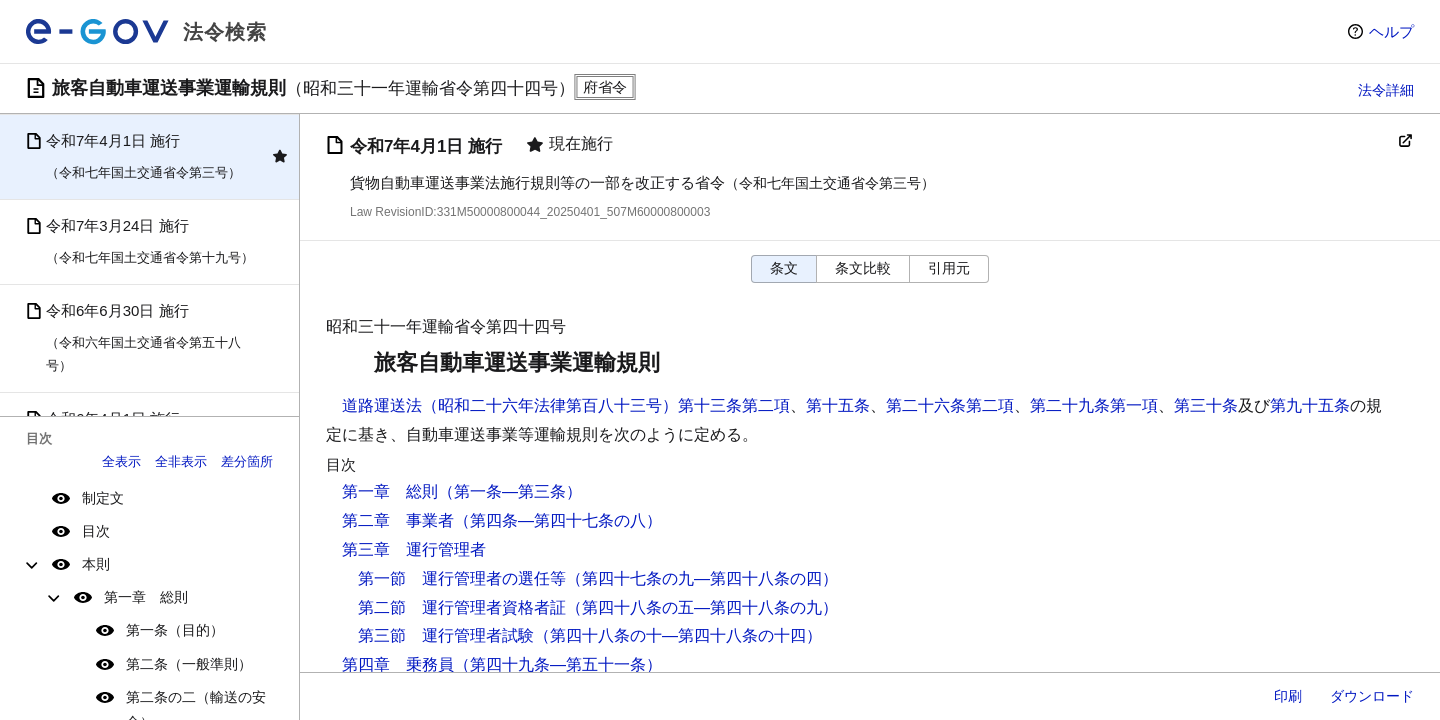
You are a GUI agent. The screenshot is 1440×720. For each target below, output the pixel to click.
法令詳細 (1386, 90)
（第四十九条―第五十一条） (558, 664)
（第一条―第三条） (510, 491)
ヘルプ (1391, 31)
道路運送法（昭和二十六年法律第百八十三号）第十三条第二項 (566, 405)
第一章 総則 (146, 597)
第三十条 (1206, 405)
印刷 (1288, 696)
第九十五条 (1310, 405)
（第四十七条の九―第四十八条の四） (702, 578)
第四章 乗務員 (398, 664)
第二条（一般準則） (189, 664)
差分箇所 (247, 461)
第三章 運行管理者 (414, 549)
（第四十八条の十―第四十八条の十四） (678, 635)
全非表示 (181, 461)
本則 (96, 564)
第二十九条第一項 (1094, 405)
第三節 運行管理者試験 (446, 635)
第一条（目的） (175, 630)
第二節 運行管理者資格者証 (462, 607)
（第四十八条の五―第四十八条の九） (702, 607)
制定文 (103, 498)
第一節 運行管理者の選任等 (462, 578)
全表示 (121, 461)
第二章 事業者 (398, 520)
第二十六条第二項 (950, 405)
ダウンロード (1372, 696)
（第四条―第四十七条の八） (558, 520)
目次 (96, 531)
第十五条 (838, 405)
